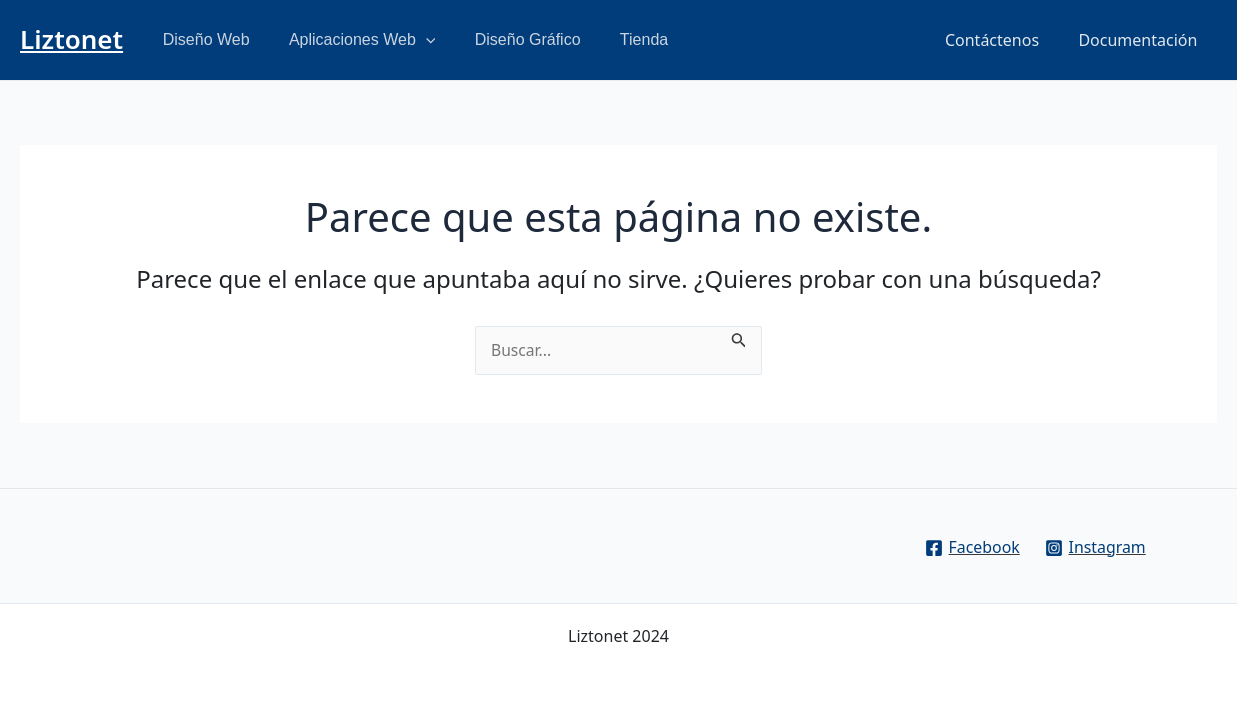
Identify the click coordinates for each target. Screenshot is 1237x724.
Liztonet (71, 39)
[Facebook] (972, 548)
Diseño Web (202, 39)
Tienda (618, 39)
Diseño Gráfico (509, 39)
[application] (415, 40)
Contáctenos (1003, 40)
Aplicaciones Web (351, 40)
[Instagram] (1095, 548)
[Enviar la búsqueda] (741, 338)
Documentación (1141, 40)
